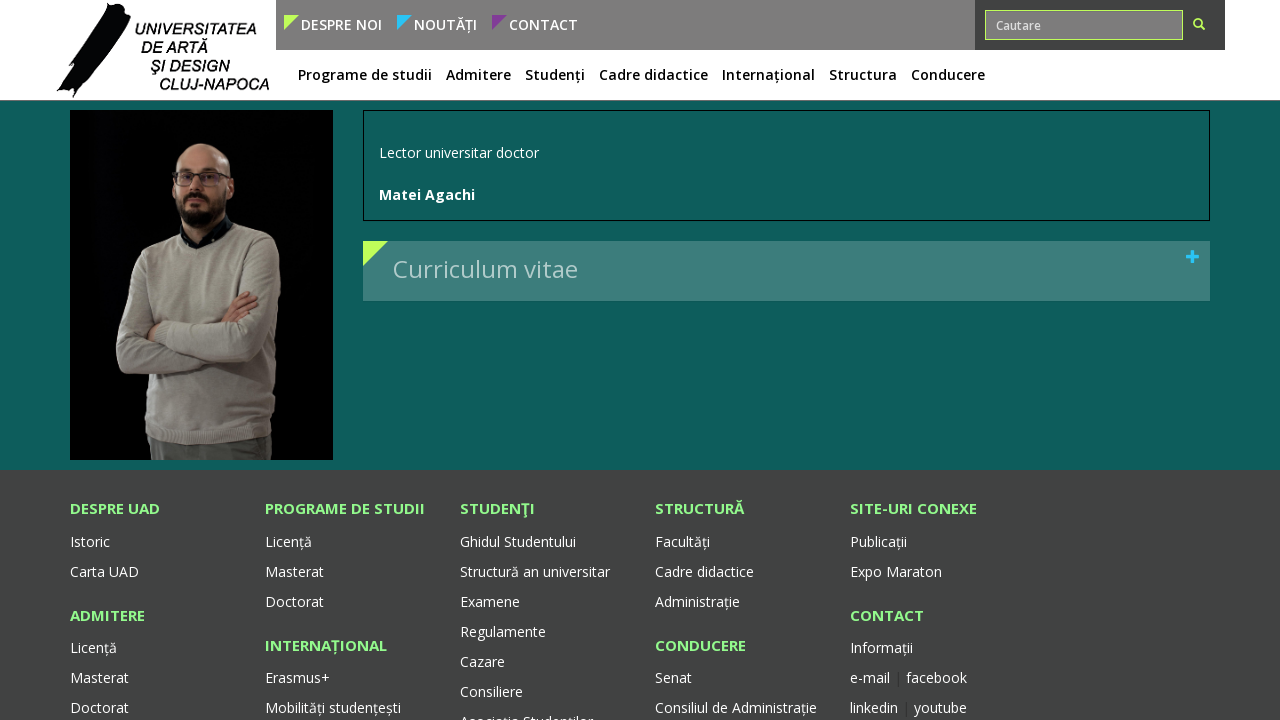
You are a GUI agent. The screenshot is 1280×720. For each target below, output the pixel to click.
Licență (93, 647)
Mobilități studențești (333, 707)
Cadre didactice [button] (653, 74)
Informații (881, 647)
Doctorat (99, 707)
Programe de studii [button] (365, 74)
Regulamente (503, 631)
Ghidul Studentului (518, 541)
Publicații (878, 541)
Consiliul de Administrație (736, 707)
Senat (673, 677)
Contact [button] (543, 24)
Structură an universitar (535, 571)
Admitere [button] (478, 74)
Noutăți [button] (445, 24)
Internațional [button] (768, 74)
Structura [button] (863, 74)
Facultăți (682, 541)
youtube (940, 707)
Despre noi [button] (341, 24)
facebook (936, 677)
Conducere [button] (948, 74)
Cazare (482, 661)
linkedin (874, 707)
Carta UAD (104, 571)
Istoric (90, 541)
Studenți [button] (555, 74)
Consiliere (491, 691)
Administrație (697, 601)
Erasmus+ (297, 677)
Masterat (99, 677)
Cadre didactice (704, 571)
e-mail (872, 677)
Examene (490, 601)
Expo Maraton (896, 571)
